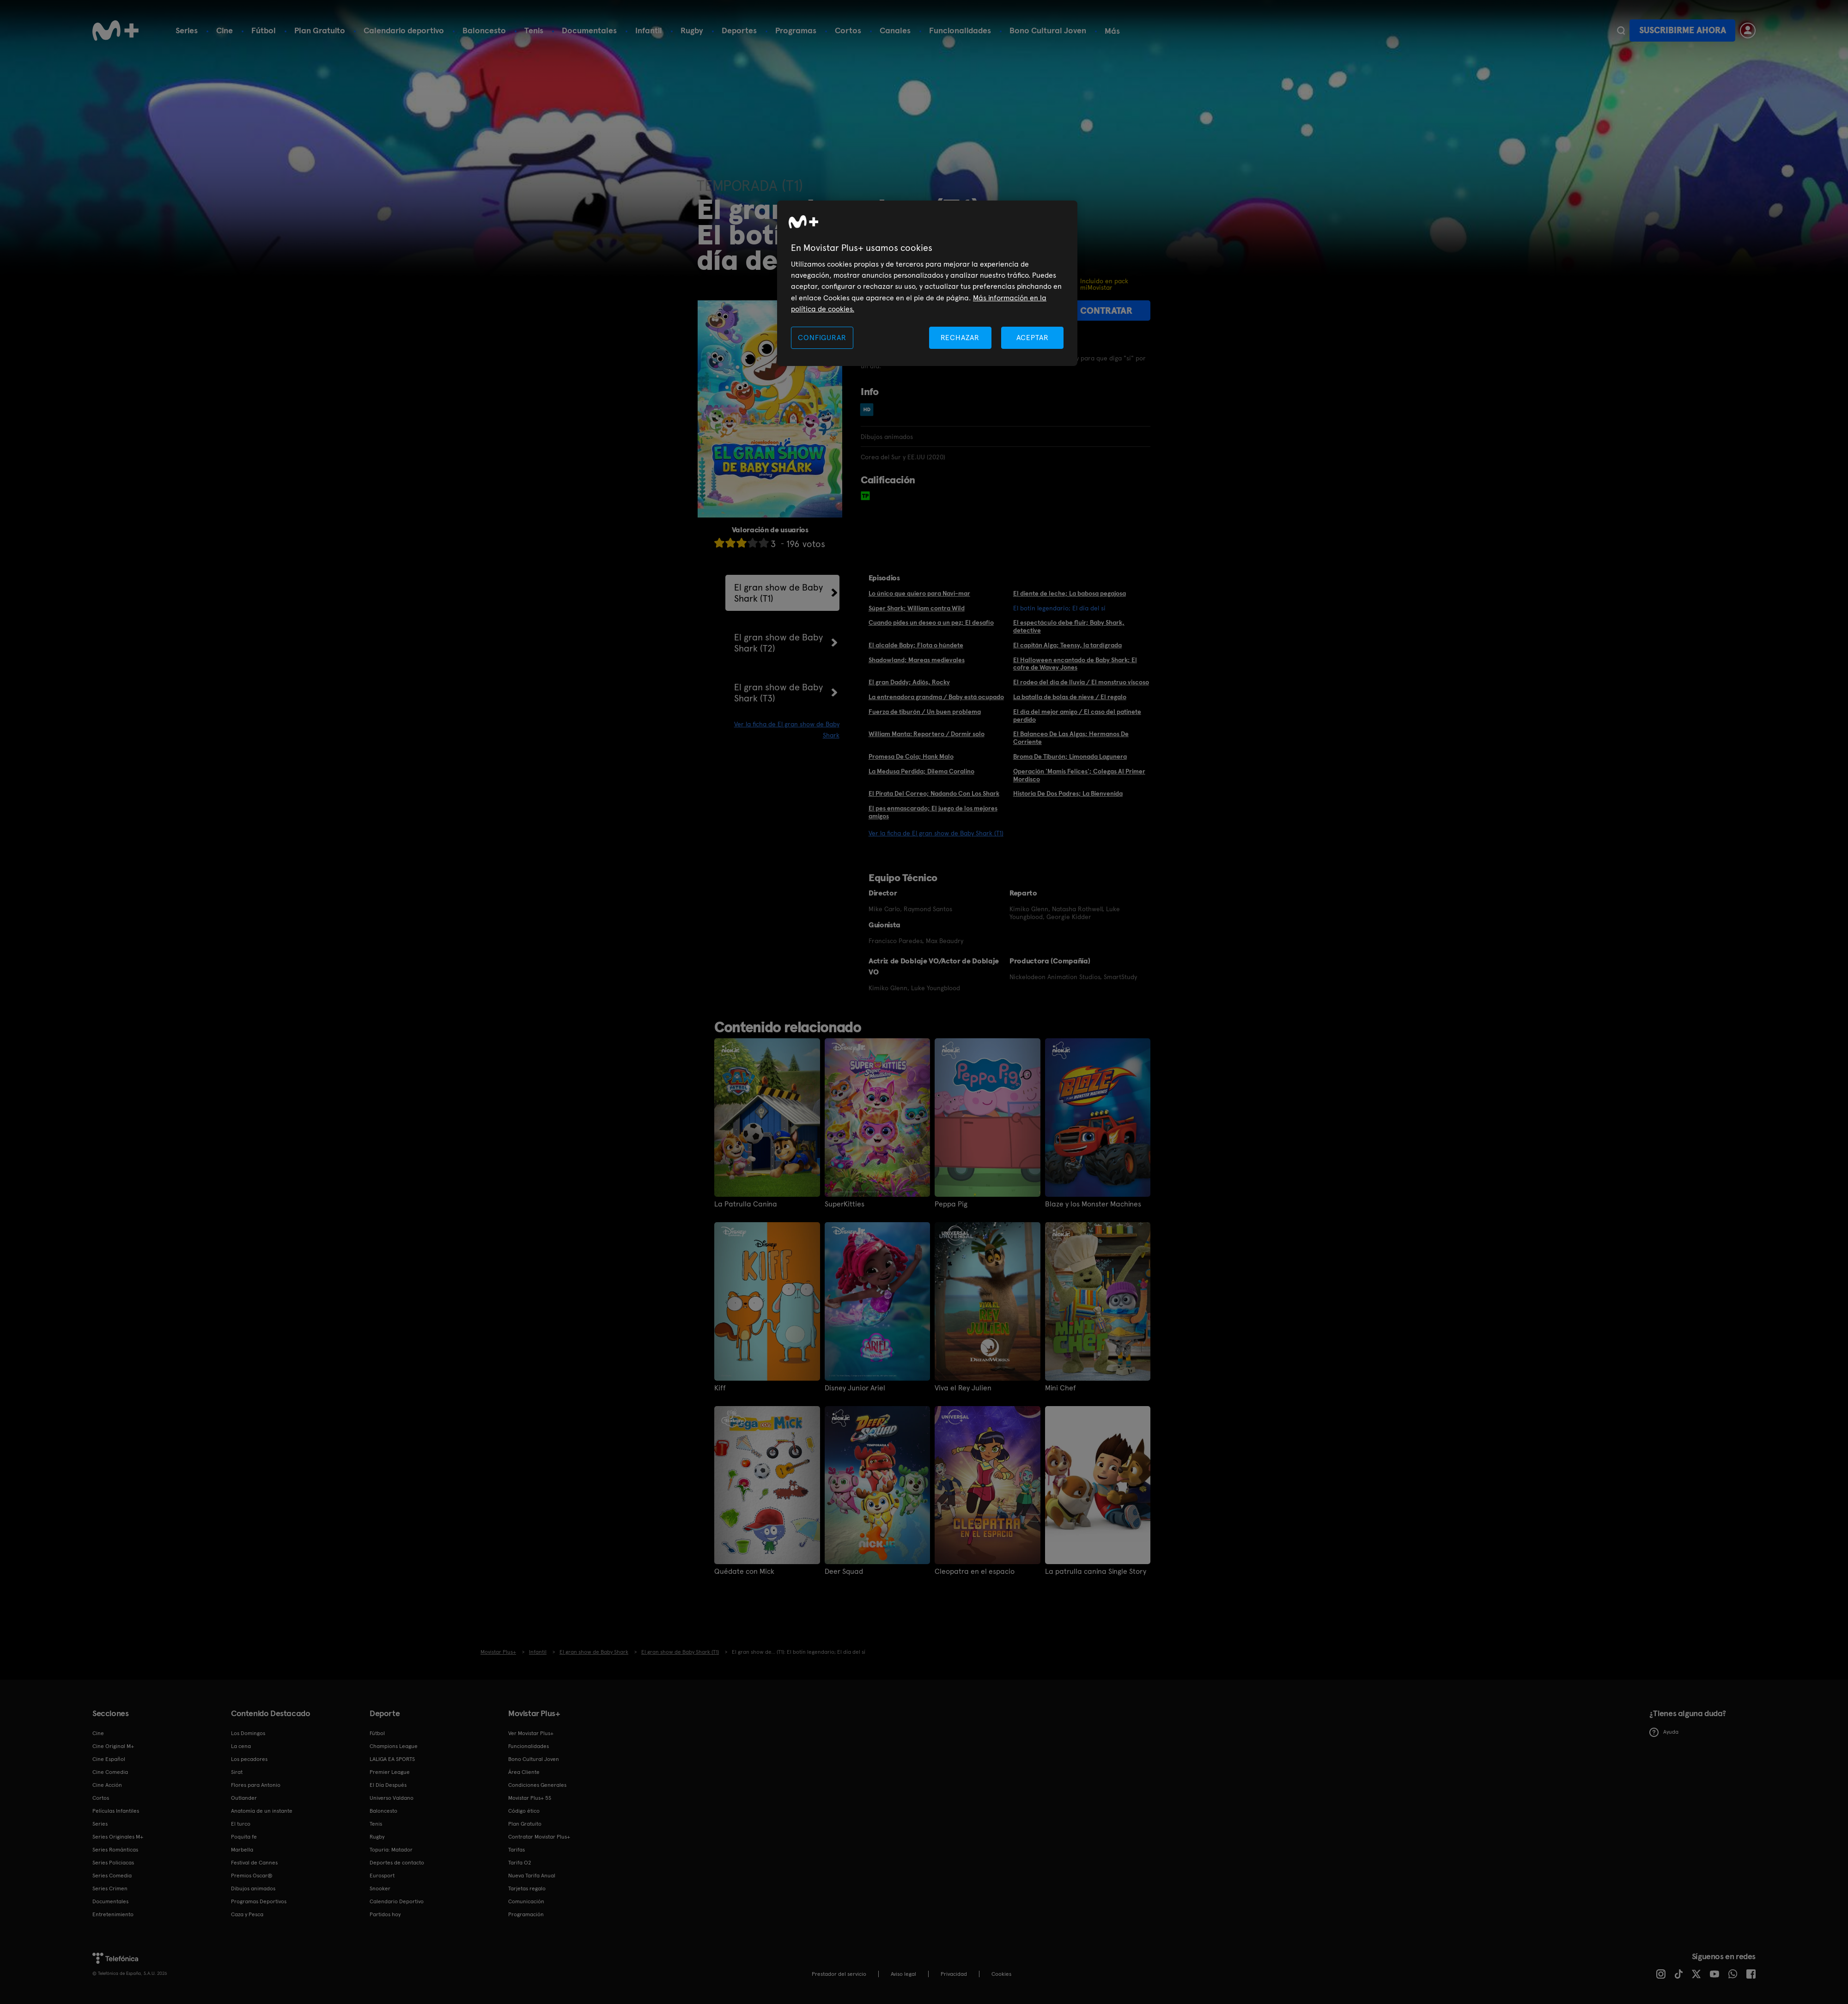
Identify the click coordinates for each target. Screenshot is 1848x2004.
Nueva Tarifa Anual (531, 1875)
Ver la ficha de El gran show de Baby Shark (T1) (936, 833)
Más (1112, 31)
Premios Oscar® (252, 1875)
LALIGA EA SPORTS (392, 1759)
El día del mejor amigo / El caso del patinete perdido (1077, 715)
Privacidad (954, 1974)
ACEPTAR (1032, 337)
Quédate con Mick (744, 1571)
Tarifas (516, 1849)
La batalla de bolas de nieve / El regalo (1069, 696)
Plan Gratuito (319, 30)
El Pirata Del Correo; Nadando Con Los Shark (934, 793)
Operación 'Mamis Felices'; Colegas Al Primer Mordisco (1079, 775)
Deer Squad (844, 1571)
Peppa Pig (951, 1204)
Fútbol (263, 30)
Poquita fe (244, 1836)
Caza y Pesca (247, 1914)
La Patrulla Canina (745, 1204)
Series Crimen (110, 1888)
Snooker (380, 1888)
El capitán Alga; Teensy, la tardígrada (1067, 645)
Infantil (648, 30)
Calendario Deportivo (397, 1901)
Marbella (242, 1849)
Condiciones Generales (537, 1785)
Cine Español (108, 1759)
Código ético (524, 1811)
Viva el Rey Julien (963, 1388)
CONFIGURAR (822, 337)
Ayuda (1663, 1732)
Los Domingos (248, 1733)
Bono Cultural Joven (1047, 30)
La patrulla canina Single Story (1095, 1571)
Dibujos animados (253, 1888)
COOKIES (1001, 1974)
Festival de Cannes (254, 1862)
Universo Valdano (391, 1798)
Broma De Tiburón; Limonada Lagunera (1070, 756)
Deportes (739, 30)
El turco (240, 1824)
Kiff (720, 1388)
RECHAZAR (960, 337)
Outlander (244, 1798)
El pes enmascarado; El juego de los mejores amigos (933, 812)
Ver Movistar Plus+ (530, 1733)
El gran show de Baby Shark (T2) (778, 643)
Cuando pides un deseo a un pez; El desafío (931, 622)
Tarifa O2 (519, 1862)
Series (187, 30)
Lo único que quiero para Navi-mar (919, 593)
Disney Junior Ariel (855, 1388)
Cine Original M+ (113, 1746)
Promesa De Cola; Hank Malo (911, 756)
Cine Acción (107, 1785)
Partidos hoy (385, 1914)
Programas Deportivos (258, 1901)
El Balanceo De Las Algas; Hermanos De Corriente (1071, 737)
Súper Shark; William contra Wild (917, 608)
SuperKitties (844, 1204)
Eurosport (382, 1875)
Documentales (589, 30)
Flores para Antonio (255, 1785)
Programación (526, 1914)
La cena (241, 1746)
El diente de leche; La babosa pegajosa (1069, 593)
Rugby (692, 30)
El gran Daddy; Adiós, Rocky (909, 682)
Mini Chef (1060, 1388)
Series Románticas (115, 1849)
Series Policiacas (113, 1862)
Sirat (237, 1772)
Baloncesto (484, 30)
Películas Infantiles (115, 1811)
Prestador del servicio (839, 1974)
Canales (895, 30)
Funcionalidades (960, 30)
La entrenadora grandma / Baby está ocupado (936, 696)
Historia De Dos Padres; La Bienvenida (1068, 793)
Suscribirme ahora (1682, 30)
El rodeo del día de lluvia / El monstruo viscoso (1081, 682)
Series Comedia (112, 1875)
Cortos (848, 30)
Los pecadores (249, 1759)
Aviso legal (903, 1974)
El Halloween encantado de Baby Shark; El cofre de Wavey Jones (1075, 663)
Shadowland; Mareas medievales (917, 660)
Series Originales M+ (117, 1836)
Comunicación (526, 1901)
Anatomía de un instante (261, 1811)
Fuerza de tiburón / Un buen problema (925, 711)
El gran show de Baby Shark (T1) (778, 593)
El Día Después (388, 1785)
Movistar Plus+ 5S (529, 1798)
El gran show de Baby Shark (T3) (778, 693)
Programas (795, 30)
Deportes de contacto (397, 1862)
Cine (224, 30)
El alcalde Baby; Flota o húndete (916, 645)
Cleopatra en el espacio (975, 1571)
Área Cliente (524, 1772)
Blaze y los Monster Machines (1093, 1204)
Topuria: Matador (391, 1849)
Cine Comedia (110, 1772)
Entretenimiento (113, 1914)
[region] (927, 283)
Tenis (533, 30)
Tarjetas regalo (527, 1888)
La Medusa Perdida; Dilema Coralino (921, 771)
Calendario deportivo (404, 30)
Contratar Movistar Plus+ (539, 1836)
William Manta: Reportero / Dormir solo (927, 733)
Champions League (394, 1746)
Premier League (390, 1772)
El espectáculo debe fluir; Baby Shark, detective (1069, 626)
